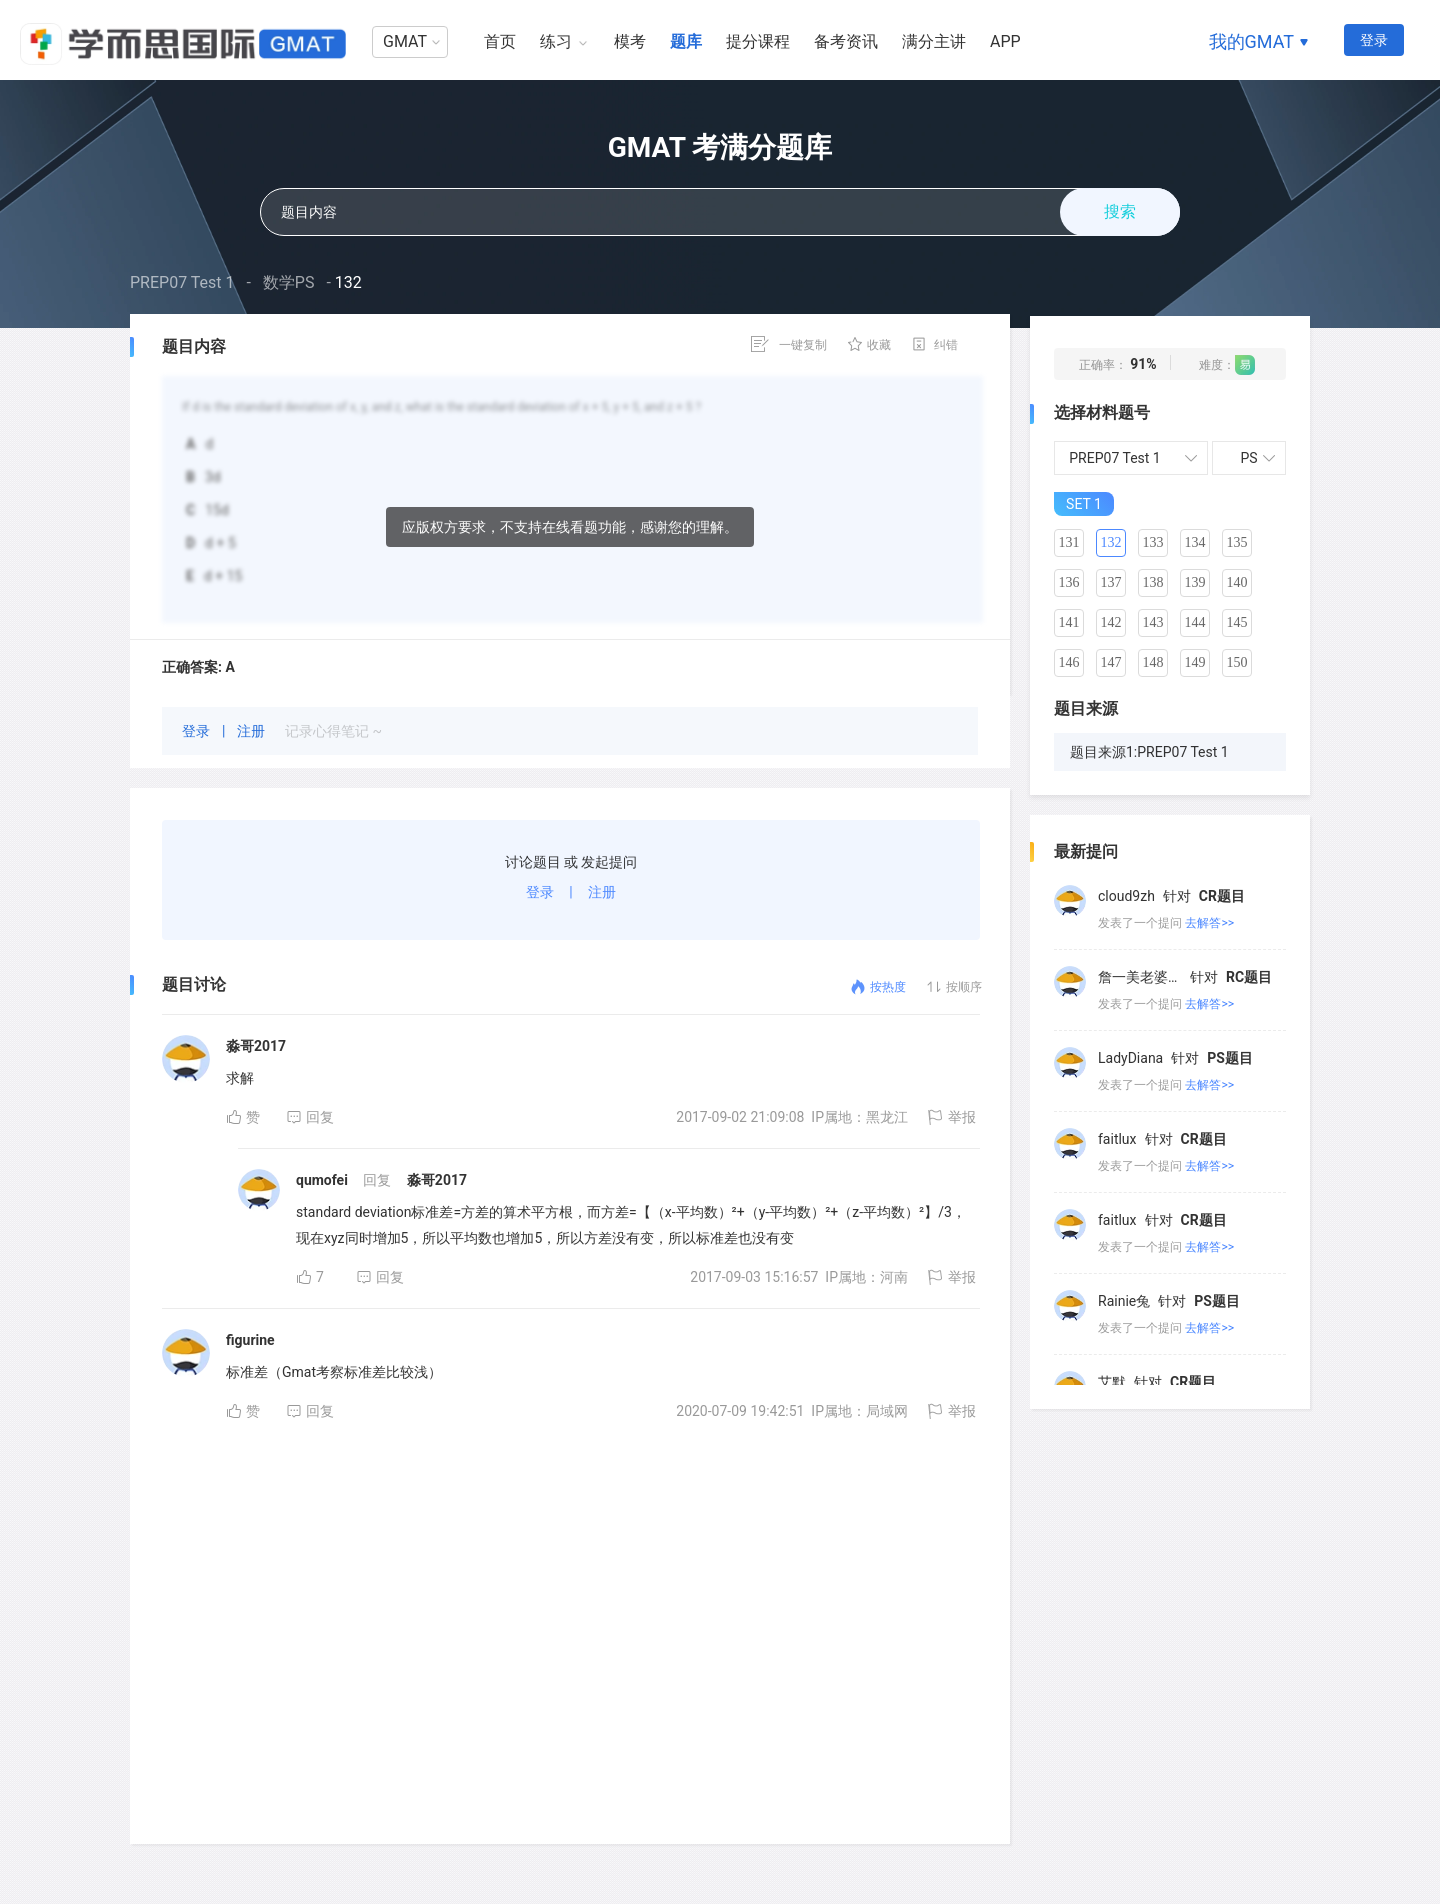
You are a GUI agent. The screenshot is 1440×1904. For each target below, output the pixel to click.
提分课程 (758, 41)
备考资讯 (846, 41)
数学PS (289, 282)
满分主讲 (934, 41)
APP (1005, 41)
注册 (252, 731)
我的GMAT (1251, 41)
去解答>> (1209, 923)
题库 (686, 41)
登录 (1374, 40)
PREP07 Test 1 (182, 282)
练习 (556, 41)
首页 (500, 41)
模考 (630, 41)
